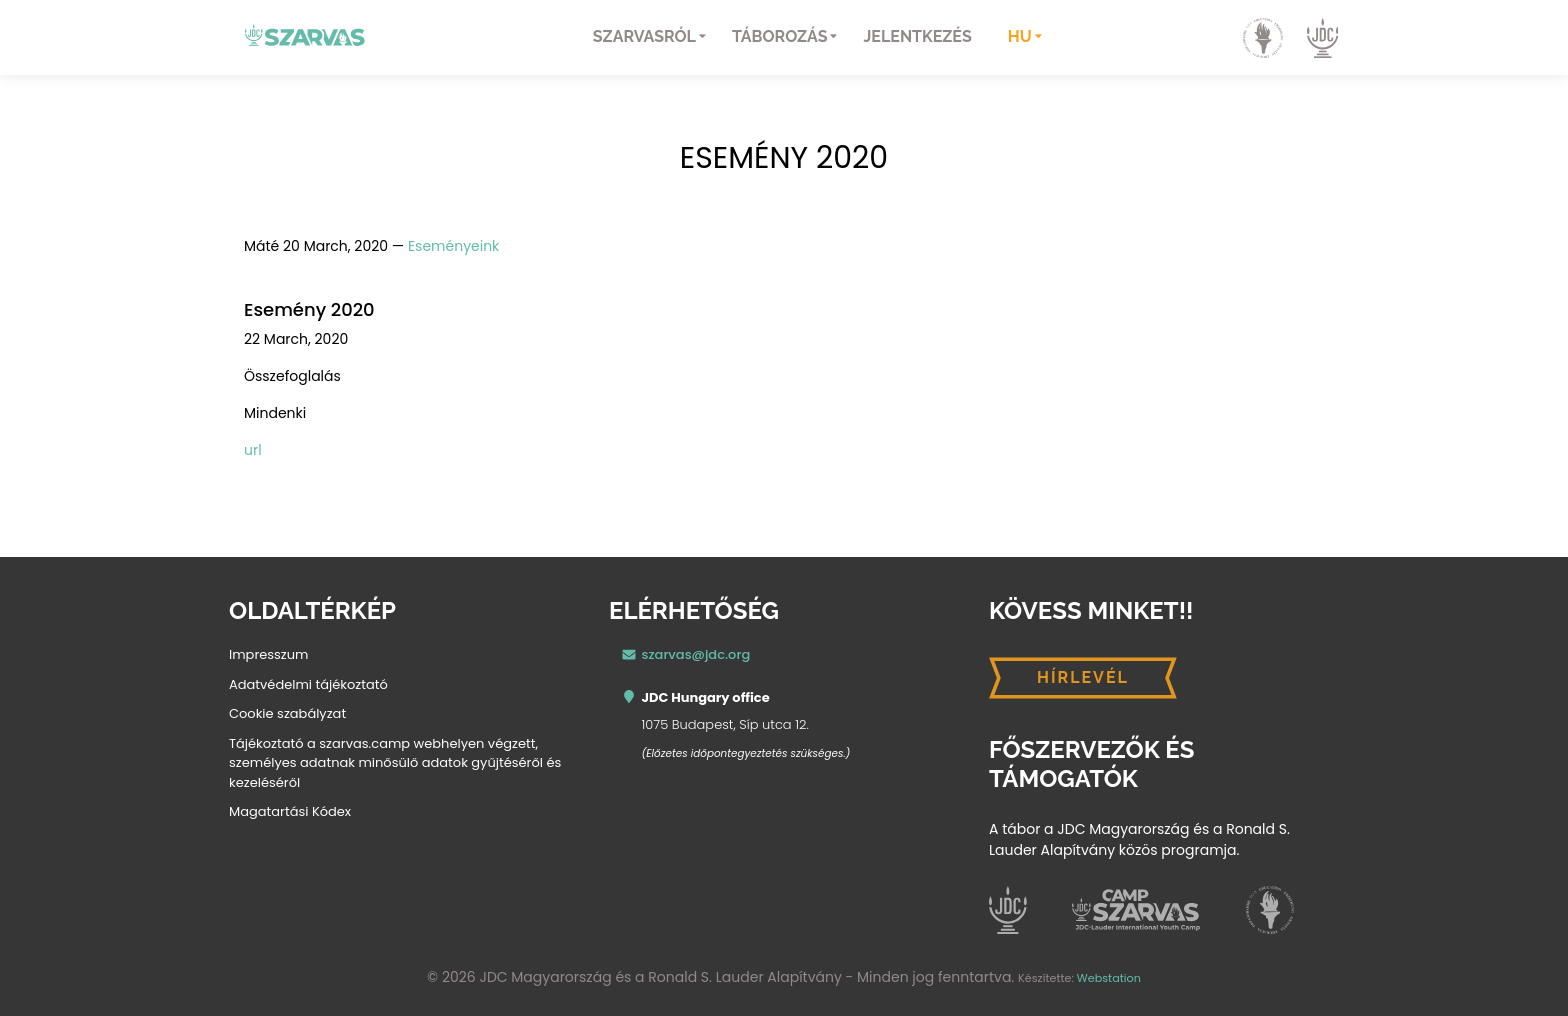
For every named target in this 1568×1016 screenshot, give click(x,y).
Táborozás (779, 36)
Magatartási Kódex (290, 811)
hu (1020, 36)
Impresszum (268, 654)
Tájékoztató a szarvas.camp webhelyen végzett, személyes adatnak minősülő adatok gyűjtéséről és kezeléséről (395, 763)
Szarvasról (644, 36)
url (253, 450)
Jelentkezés (917, 36)
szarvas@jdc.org (696, 654)
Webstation (1109, 978)
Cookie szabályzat (287, 713)
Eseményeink (453, 246)
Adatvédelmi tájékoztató (308, 684)
